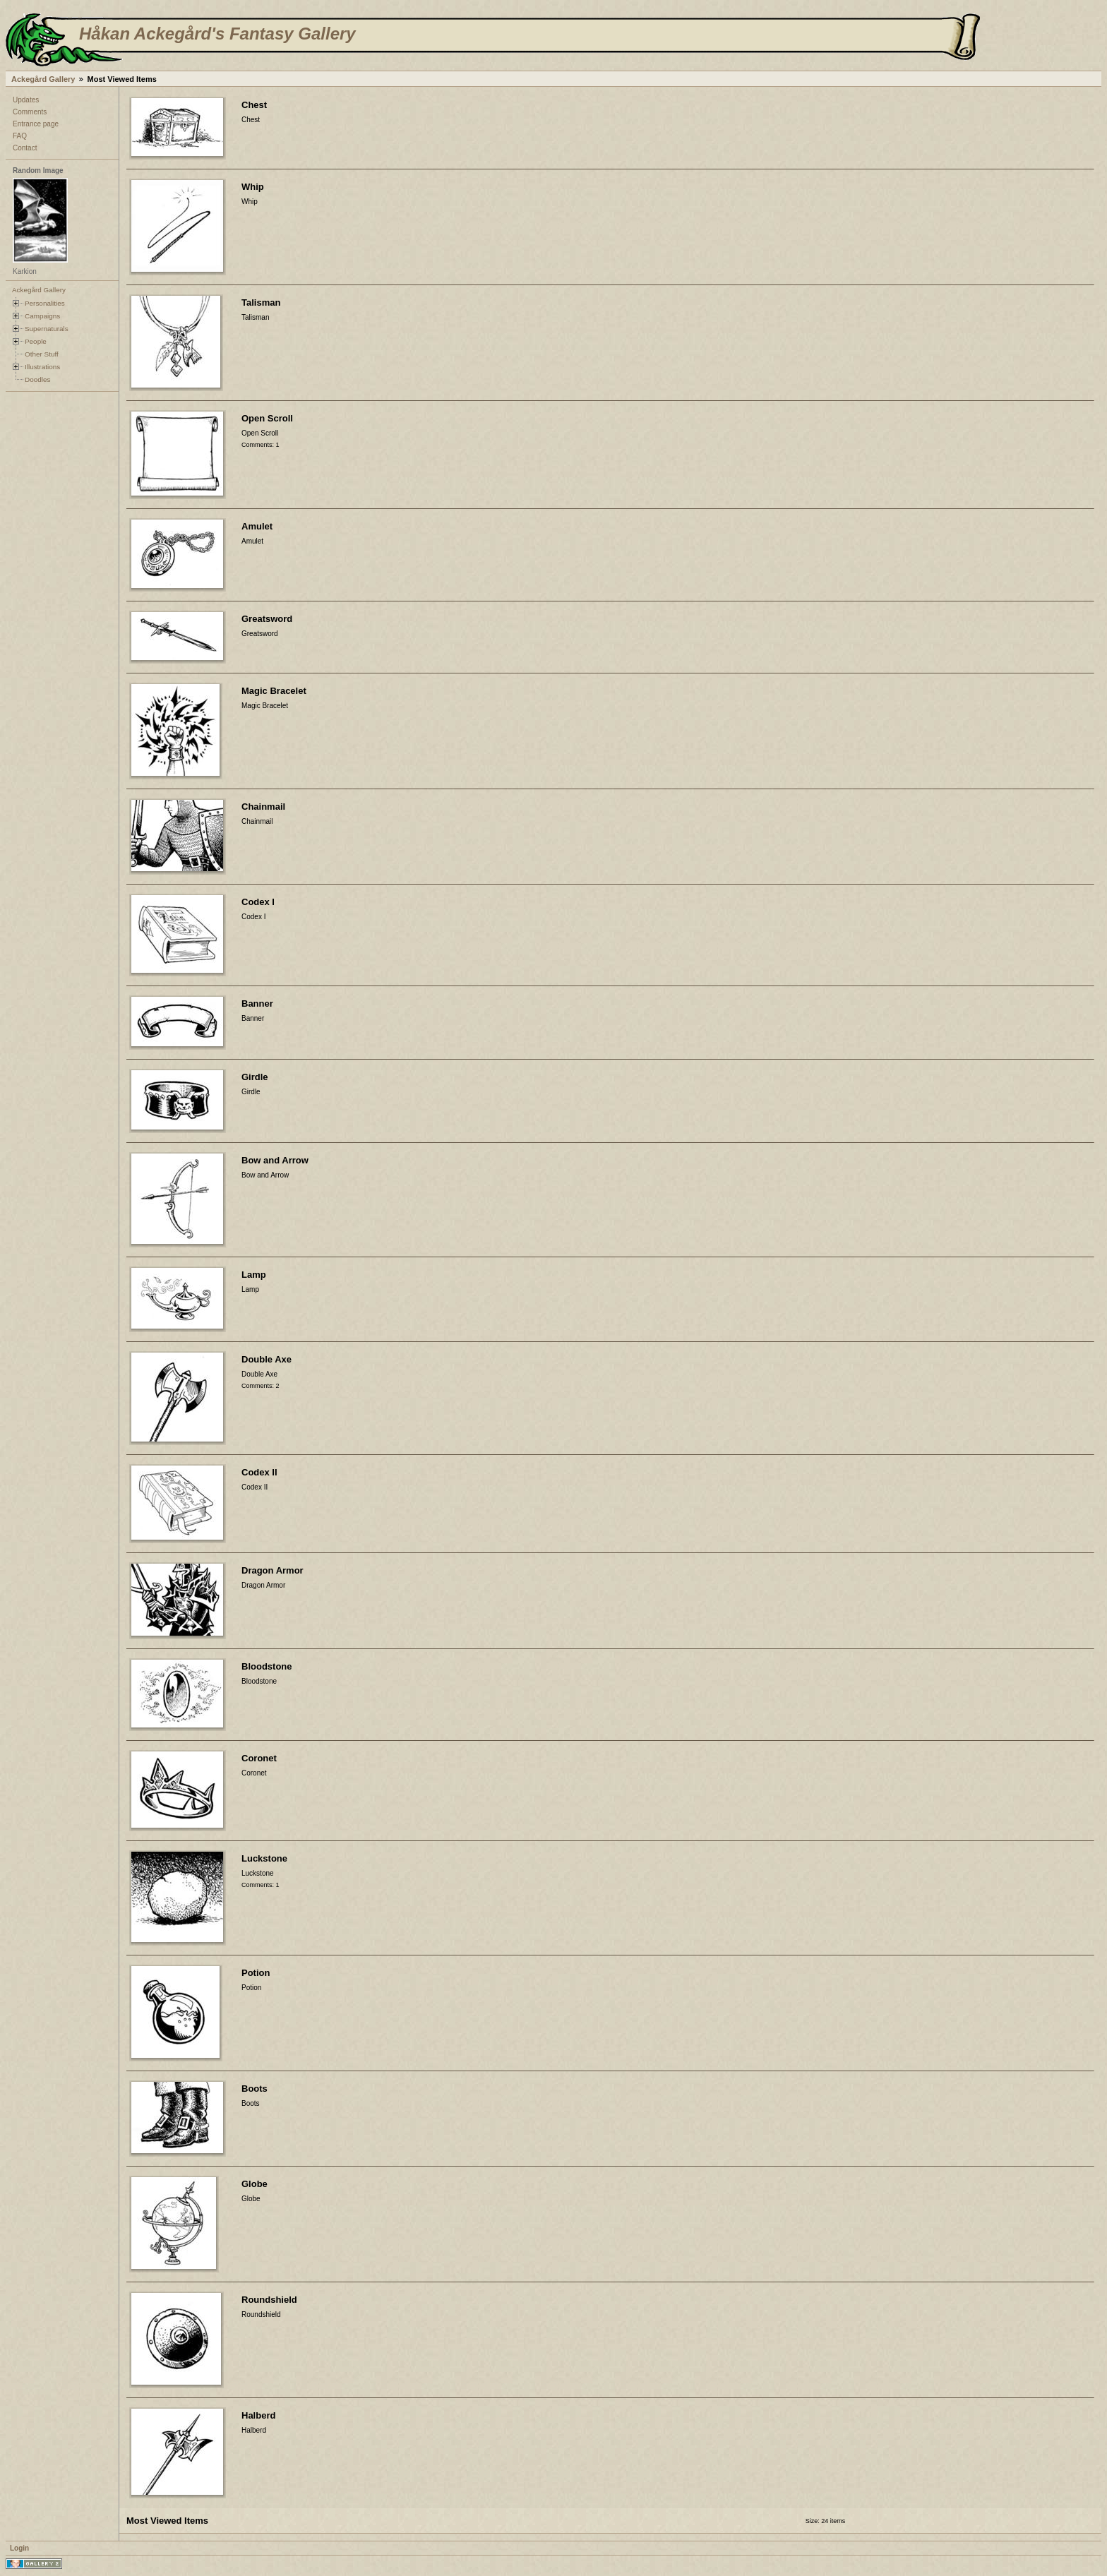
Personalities (45, 303)
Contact (25, 148)
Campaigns (42, 316)
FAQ (20, 136)
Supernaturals (46, 329)
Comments (30, 112)
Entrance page (36, 124)
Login (19, 2548)
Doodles (37, 379)
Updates (26, 100)
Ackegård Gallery (43, 79)
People (36, 341)
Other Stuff (42, 354)
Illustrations (42, 367)
